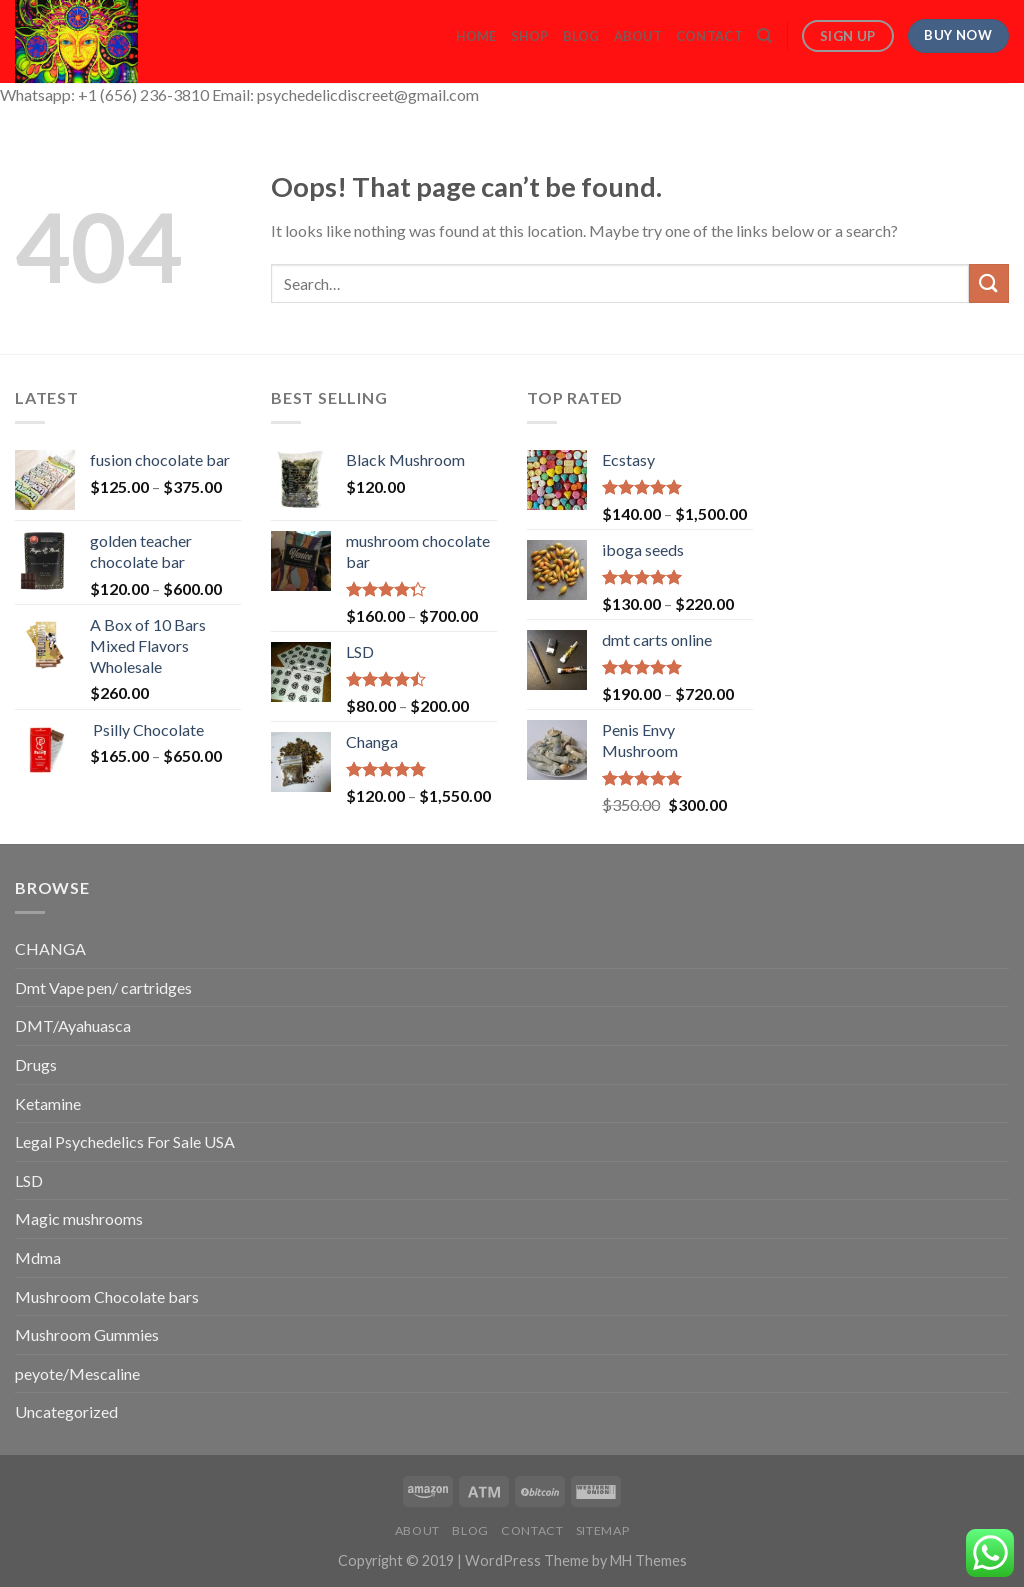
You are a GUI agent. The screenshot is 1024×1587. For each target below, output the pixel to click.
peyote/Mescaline (77, 1373)
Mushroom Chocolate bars (107, 1296)
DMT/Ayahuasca (73, 1025)
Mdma (38, 1257)
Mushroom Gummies (87, 1334)
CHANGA (50, 948)
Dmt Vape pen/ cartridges (103, 987)
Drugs (36, 1064)
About (638, 36)
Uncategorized (66, 1411)
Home (476, 36)
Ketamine (48, 1103)
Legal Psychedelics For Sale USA (125, 1141)
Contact (709, 36)
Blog (581, 36)
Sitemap (602, 1530)
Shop (530, 36)
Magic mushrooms (79, 1218)
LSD (29, 1180)
